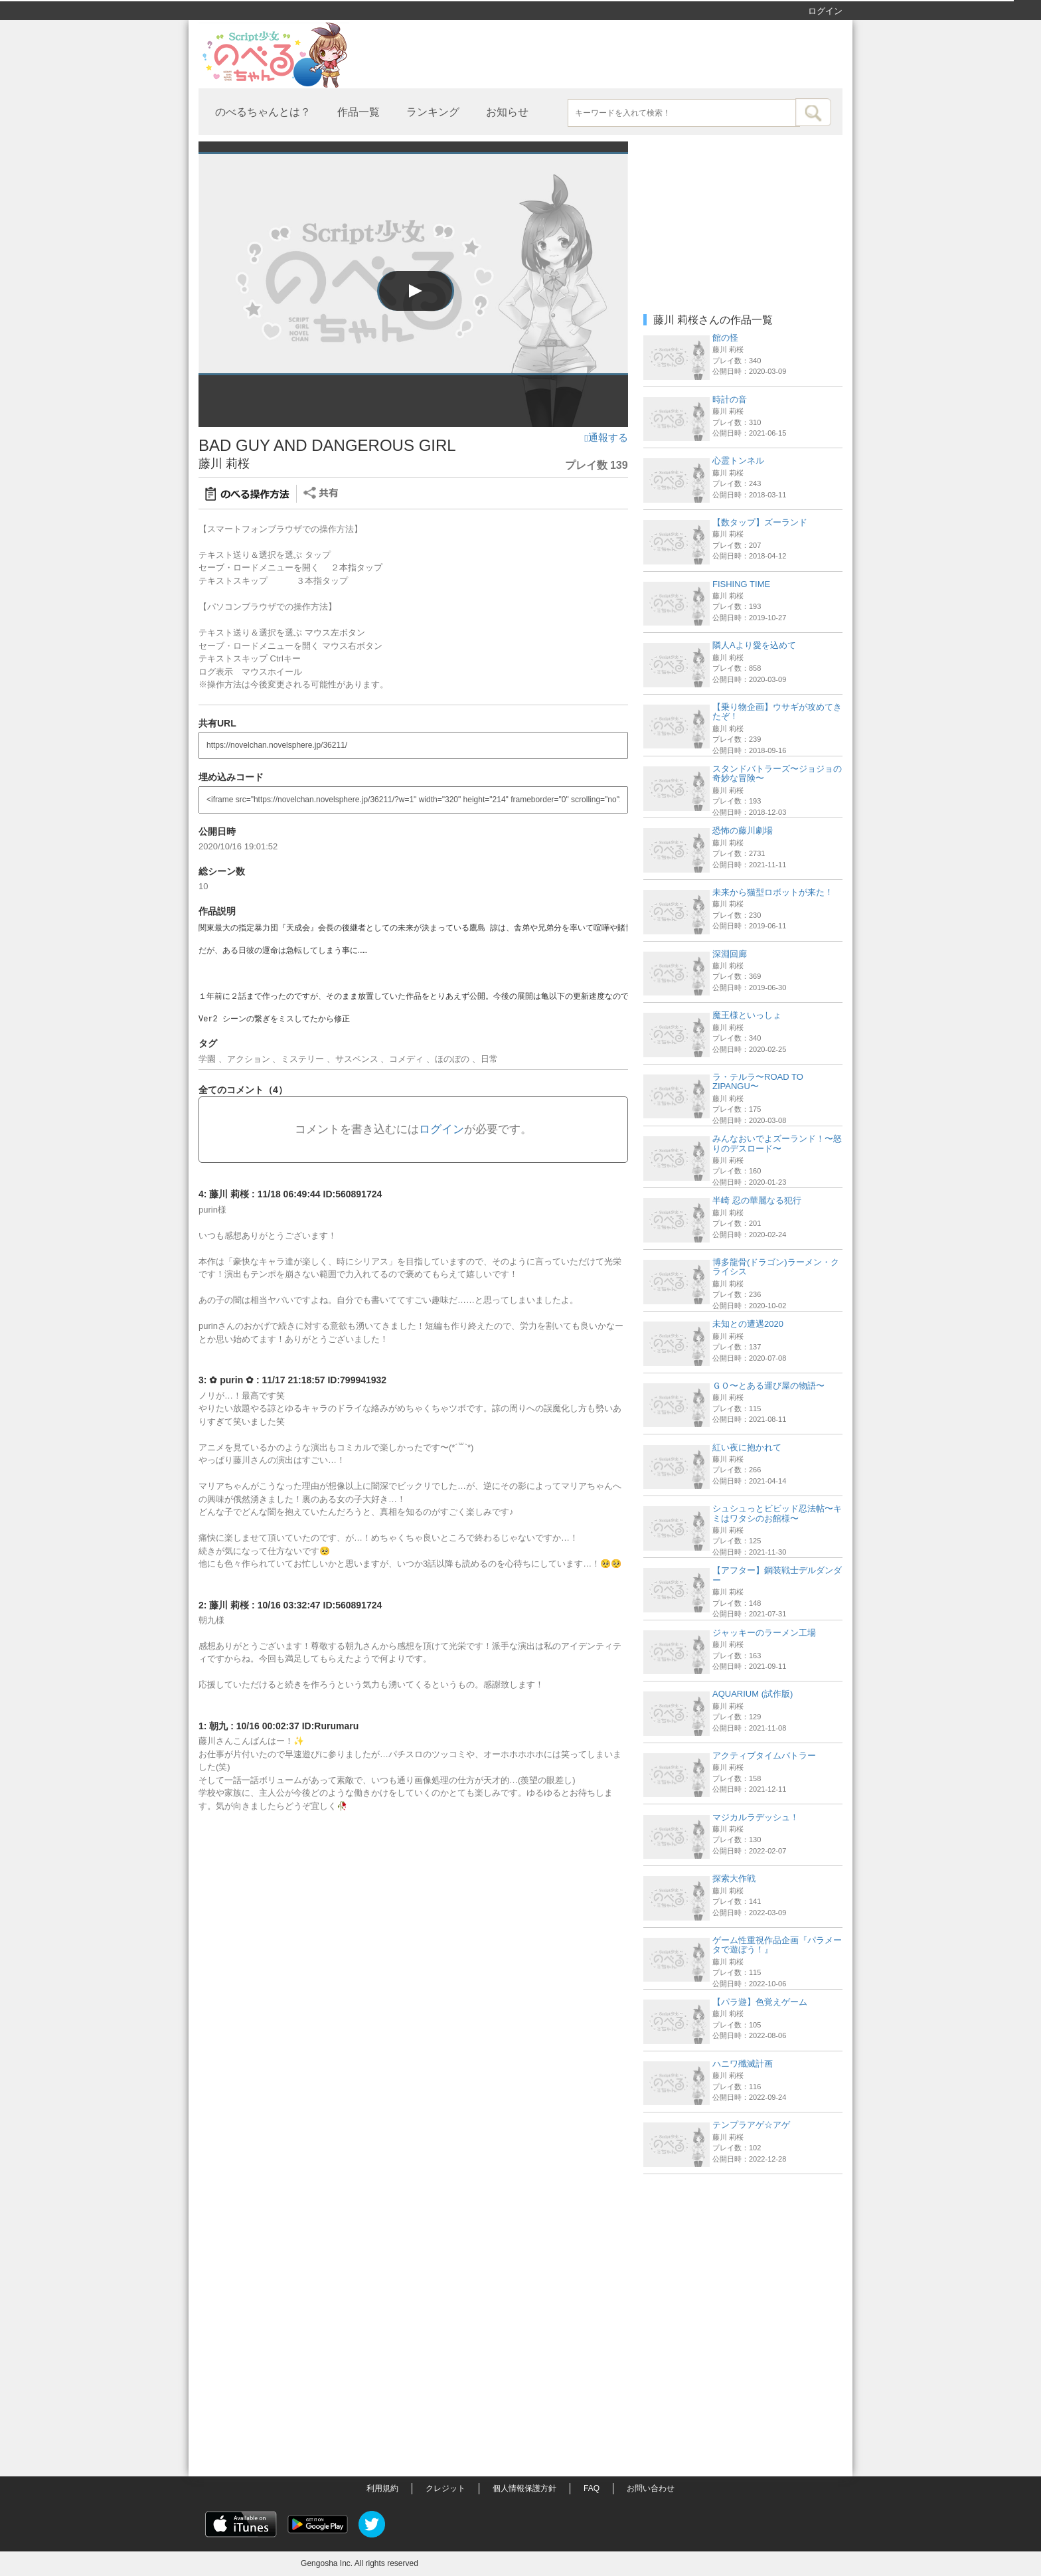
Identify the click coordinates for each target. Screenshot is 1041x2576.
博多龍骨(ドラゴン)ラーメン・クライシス (775, 1266)
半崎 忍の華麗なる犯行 (756, 1200)
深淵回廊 (729, 954)
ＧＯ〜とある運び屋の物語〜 (768, 1386)
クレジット (445, 2488)
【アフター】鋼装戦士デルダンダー (777, 1575)
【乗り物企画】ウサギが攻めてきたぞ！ (777, 711)
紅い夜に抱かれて (746, 1447)
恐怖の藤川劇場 (742, 830)
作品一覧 (358, 112)
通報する (605, 438)
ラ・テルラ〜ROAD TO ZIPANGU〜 (757, 1081)
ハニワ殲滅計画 (742, 2064)
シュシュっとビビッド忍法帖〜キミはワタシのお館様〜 (777, 1513)
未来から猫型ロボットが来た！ (772, 892)
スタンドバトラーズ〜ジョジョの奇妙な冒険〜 (777, 773)
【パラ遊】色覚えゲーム (759, 2002)
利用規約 (382, 2488)
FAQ (592, 2488)
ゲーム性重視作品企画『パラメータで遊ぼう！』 (777, 1944)
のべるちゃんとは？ (263, 112)
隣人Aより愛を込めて (754, 645)
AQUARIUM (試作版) (752, 1694)
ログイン (825, 11)
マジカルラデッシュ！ (755, 1817)
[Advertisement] (742, 2264)
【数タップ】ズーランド (759, 522)
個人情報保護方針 (524, 2488)
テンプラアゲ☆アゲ (751, 2125)
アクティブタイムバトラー (764, 1755)
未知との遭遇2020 (747, 1324)
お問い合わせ (651, 2488)
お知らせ (507, 112)
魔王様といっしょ (746, 1015)
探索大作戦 (734, 1878)
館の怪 (725, 338)
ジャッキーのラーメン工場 (764, 1633)
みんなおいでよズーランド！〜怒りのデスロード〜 (777, 1143)
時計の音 (729, 399)
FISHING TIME (741, 584)
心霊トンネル (738, 461)
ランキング (432, 112)
